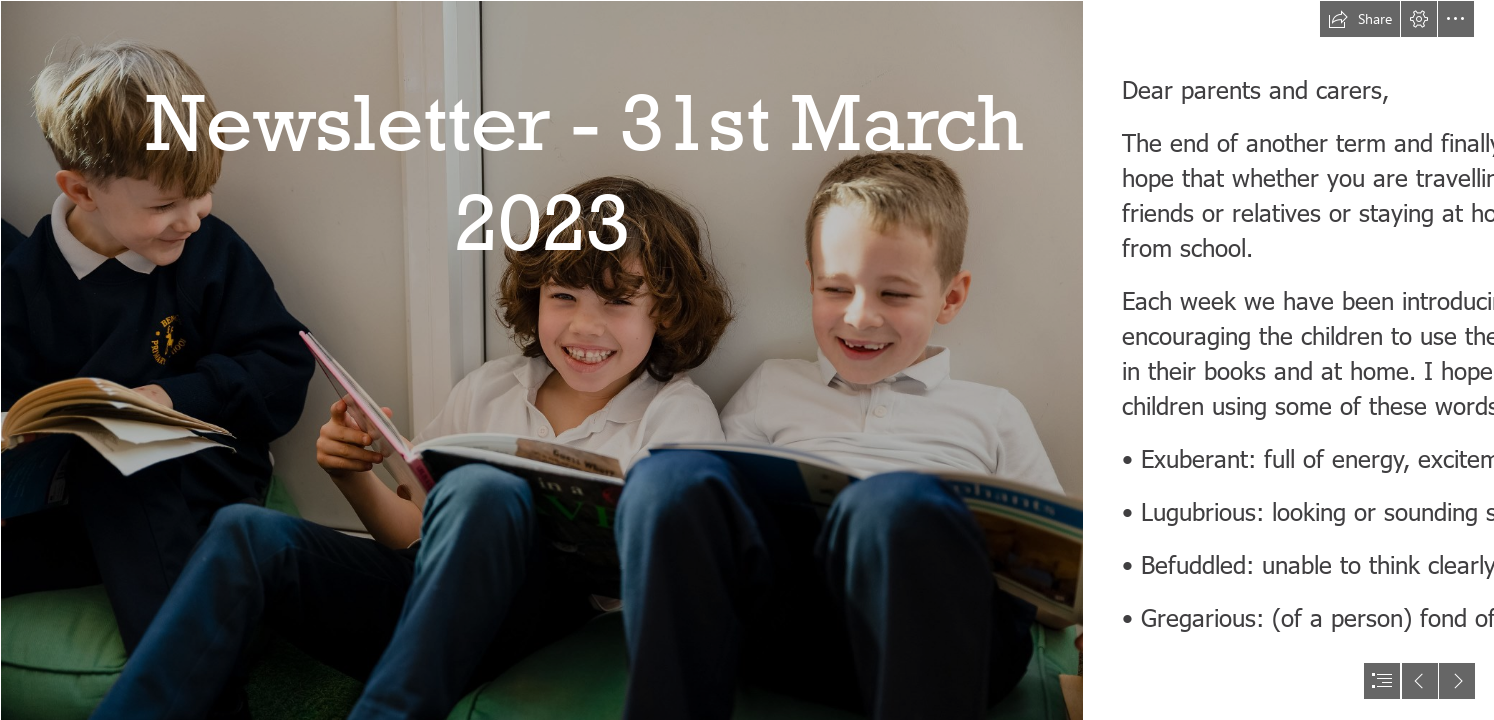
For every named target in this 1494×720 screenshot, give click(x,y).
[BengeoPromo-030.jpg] (541, 360)
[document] (747, 360)
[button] (1360, 19)
